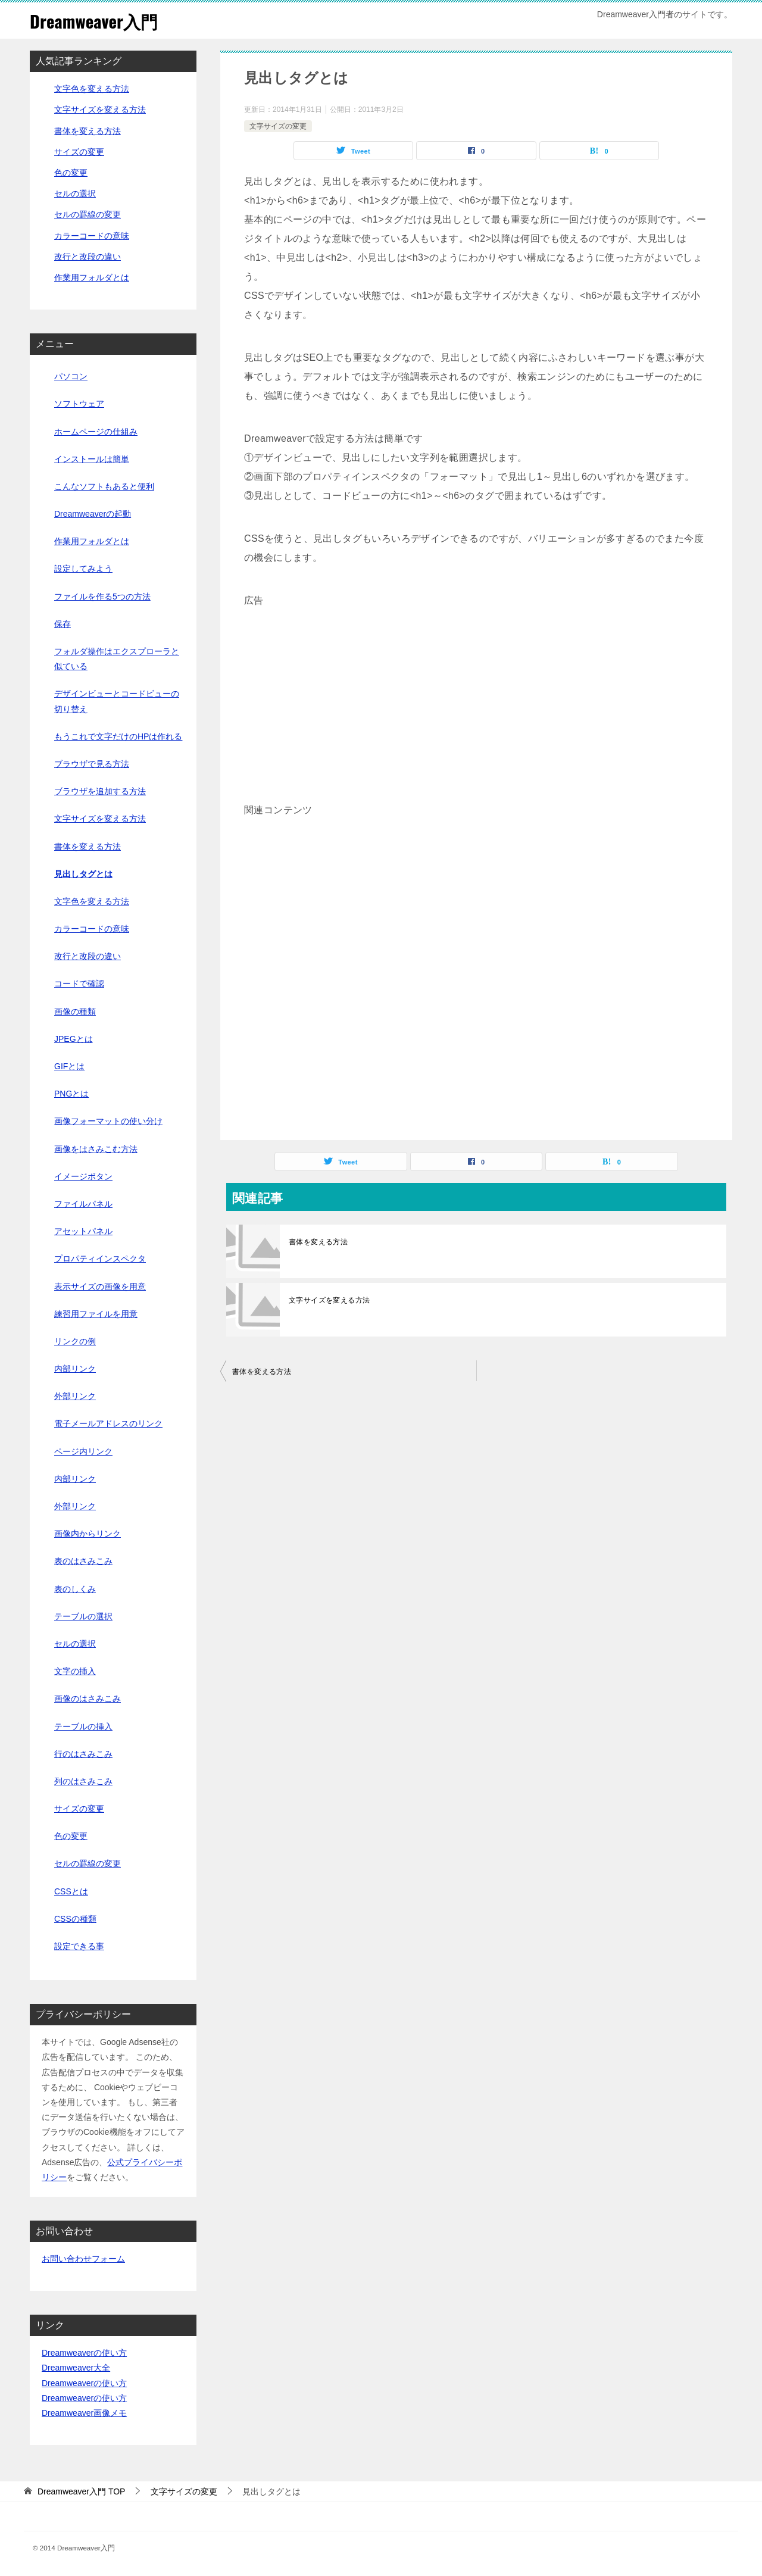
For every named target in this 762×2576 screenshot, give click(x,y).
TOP (82, 2491)
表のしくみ (75, 1588)
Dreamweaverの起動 (92, 514)
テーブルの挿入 (83, 1726)
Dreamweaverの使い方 (84, 2353)
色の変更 (71, 172)
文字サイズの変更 (278, 125)
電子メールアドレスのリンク (108, 1423)
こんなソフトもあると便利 (104, 486)
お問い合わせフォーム (83, 2258)
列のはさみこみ (83, 1781)
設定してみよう (83, 568)
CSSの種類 (75, 1919)
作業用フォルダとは (91, 277)
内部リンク (75, 1368)
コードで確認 (79, 983)
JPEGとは (73, 1039)
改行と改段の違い (87, 256)
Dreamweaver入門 (96, 20)
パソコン (71, 376)
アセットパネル (83, 1231)
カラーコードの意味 (91, 235)
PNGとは (71, 1093)
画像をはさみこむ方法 (96, 1148)
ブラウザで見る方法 (91, 764)
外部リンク (75, 1396)
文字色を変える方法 (91, 88)
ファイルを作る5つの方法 (102, 596)
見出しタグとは (83, 873)
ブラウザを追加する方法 (100, 791)
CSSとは (71, 1891)
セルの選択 (75, 193)
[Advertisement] (476, 693)
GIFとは (69, 1066)
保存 (62, 624)
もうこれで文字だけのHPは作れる (118, 736)
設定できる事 (79, 1946)
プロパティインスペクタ (100, 1258)
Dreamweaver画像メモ (84, 2413)
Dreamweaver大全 (76, 2367)
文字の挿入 (75, 1671)
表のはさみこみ (83, 1561)
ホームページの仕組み (96, 431)
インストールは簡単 (91, 458)
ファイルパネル (83, 1204)
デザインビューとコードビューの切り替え (116, 701)
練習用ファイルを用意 (96, 1313)
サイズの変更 (79, 152)
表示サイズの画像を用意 (100, 1286)
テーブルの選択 (83, 1616)
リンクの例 (75, 1341)
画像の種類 (75, 1011)
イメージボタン (83, 1176)
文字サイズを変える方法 (329, 1300)
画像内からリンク (87, 1533)
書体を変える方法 (318, 1242)
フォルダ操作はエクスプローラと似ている (116, 659)
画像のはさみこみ (87, 1698)
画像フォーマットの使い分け (108, 1121)
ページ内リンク (83, 1451)
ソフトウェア (79, 403)
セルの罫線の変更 (87, 214)
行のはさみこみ (83, 1753)
